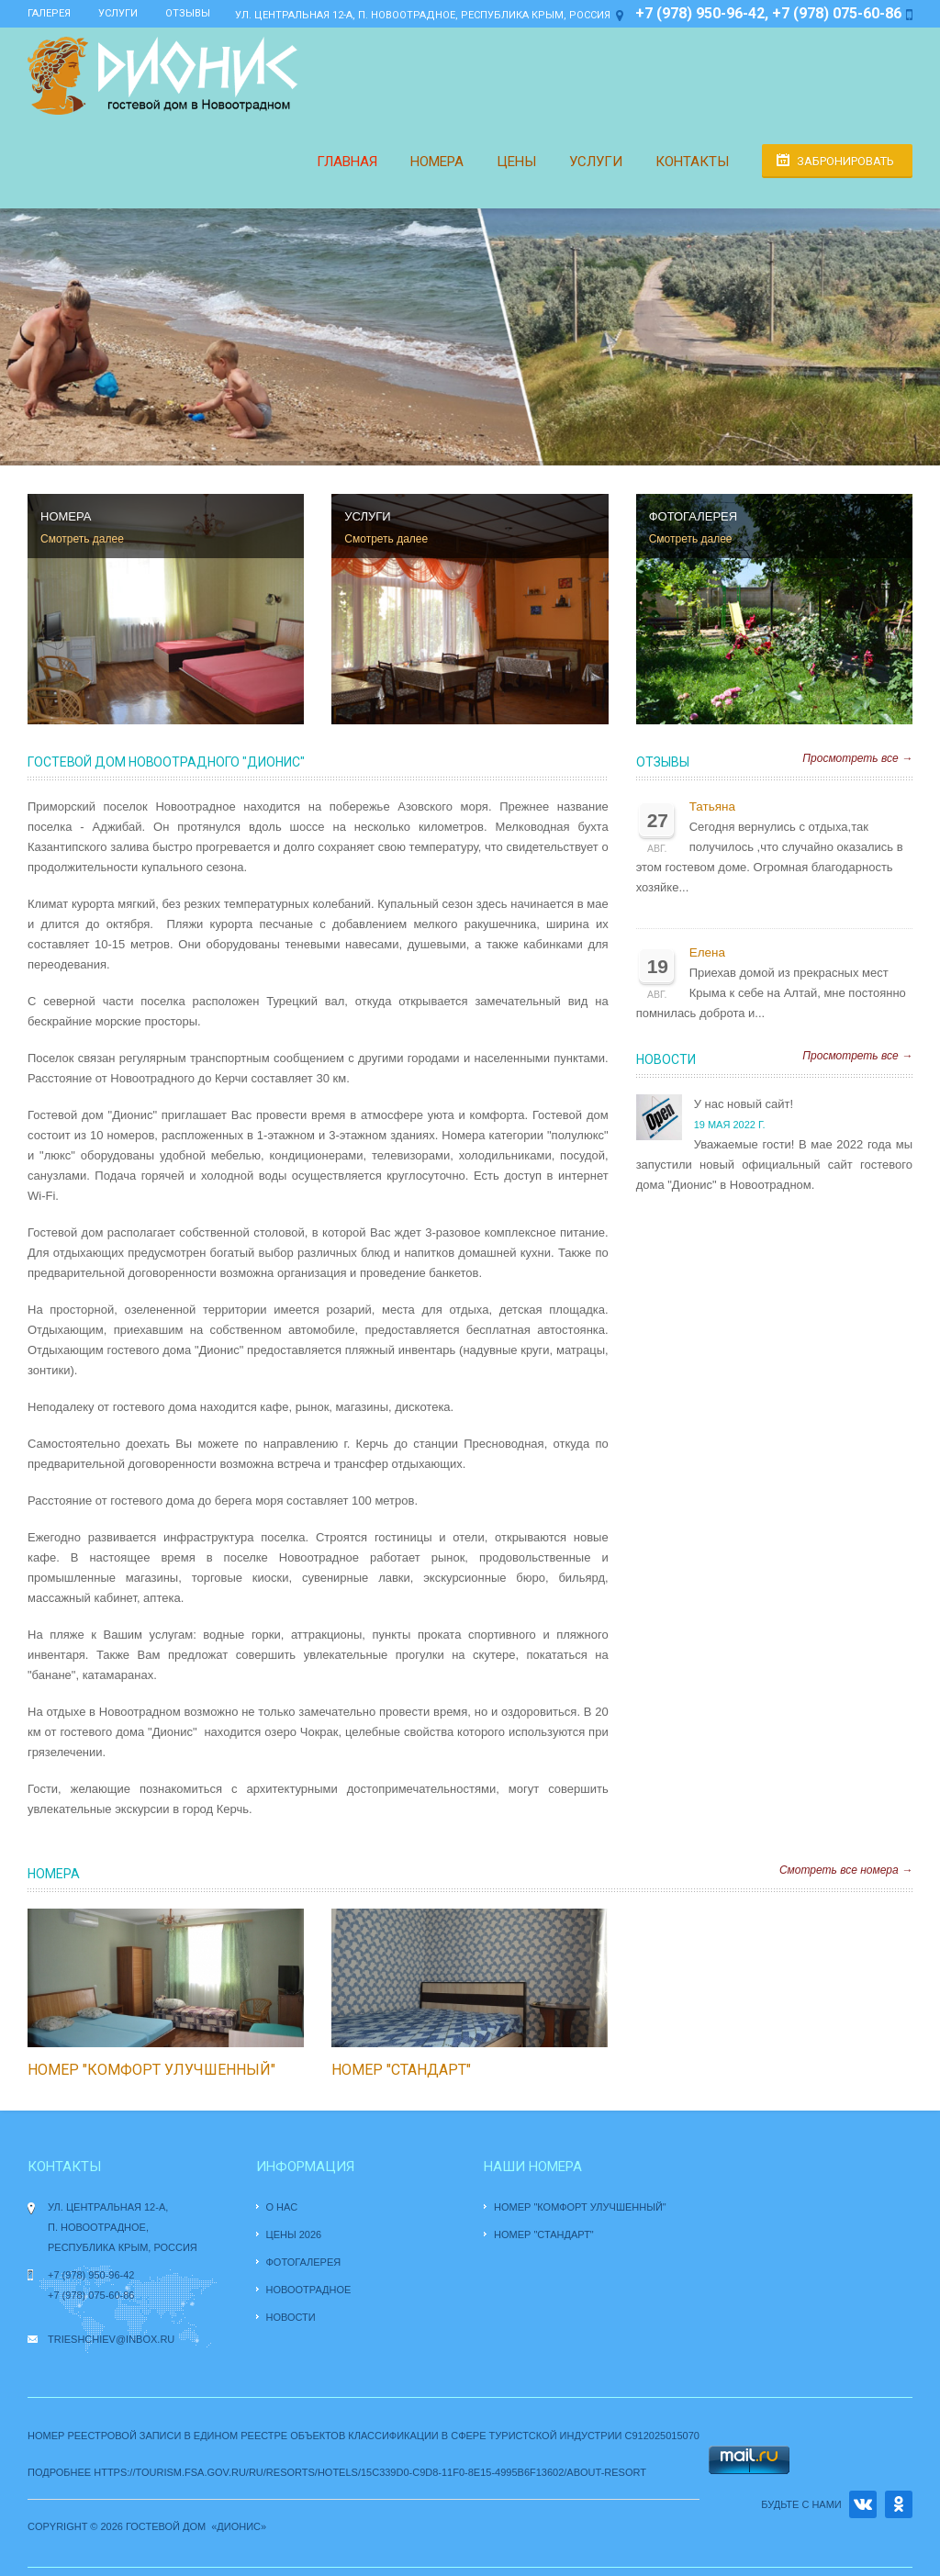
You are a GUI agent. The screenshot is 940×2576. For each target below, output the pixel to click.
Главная (347, 161)
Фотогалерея (303, 2262)
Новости (666, 1059)
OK (898, 2504)
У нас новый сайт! (743, 1104)
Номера (437, 161)
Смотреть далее (82, 538)
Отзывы (187, 13)
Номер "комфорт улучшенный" (151, 2069)
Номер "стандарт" (401, 2069)
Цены (516, 161)
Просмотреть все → (857, 758)
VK (863, 2504)
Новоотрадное (309, 2289)
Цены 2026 (294, 2234)
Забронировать (845, 161)
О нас (282, 2206)
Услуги (118, 13)
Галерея (49, 13)
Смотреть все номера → (845, 1870)
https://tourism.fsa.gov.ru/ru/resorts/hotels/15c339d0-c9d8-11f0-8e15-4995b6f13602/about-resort (370, 2472)
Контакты (692, 161)
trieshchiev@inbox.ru (111, 2339)
